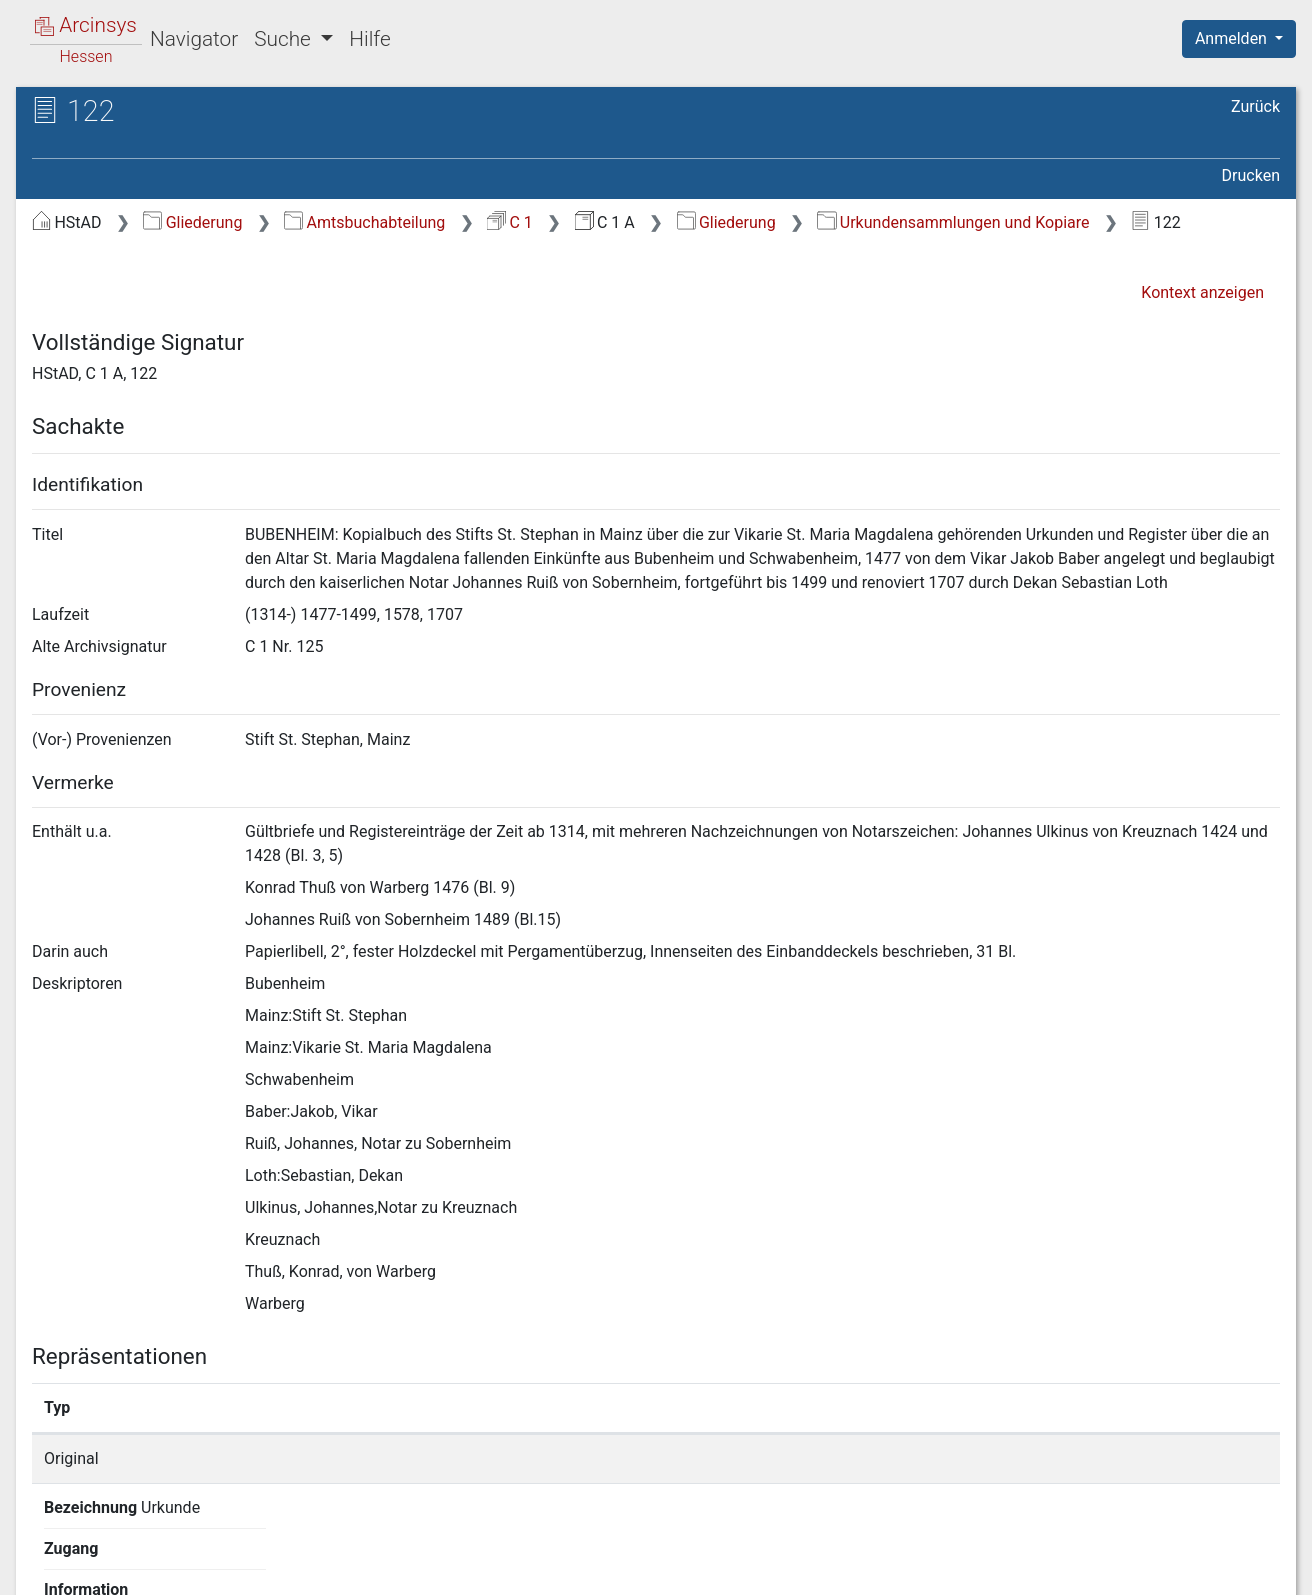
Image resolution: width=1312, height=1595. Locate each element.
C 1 (510, 222)
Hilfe (369, 39)
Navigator (194, 39)
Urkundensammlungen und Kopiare (953, 222)
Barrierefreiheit (1098, 1568)
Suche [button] (285, 39)
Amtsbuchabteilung (364, 222)
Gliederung (192, 222)
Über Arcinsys (796, 1568)
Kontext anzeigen (1202, 292)
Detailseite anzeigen (984, 1458)
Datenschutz (945, 1568)
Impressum (1245, 1568)
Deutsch (120, 1553)
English (46, 1553)
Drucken (1251, 175)
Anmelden (1233, 38)
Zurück (1255, 106)
